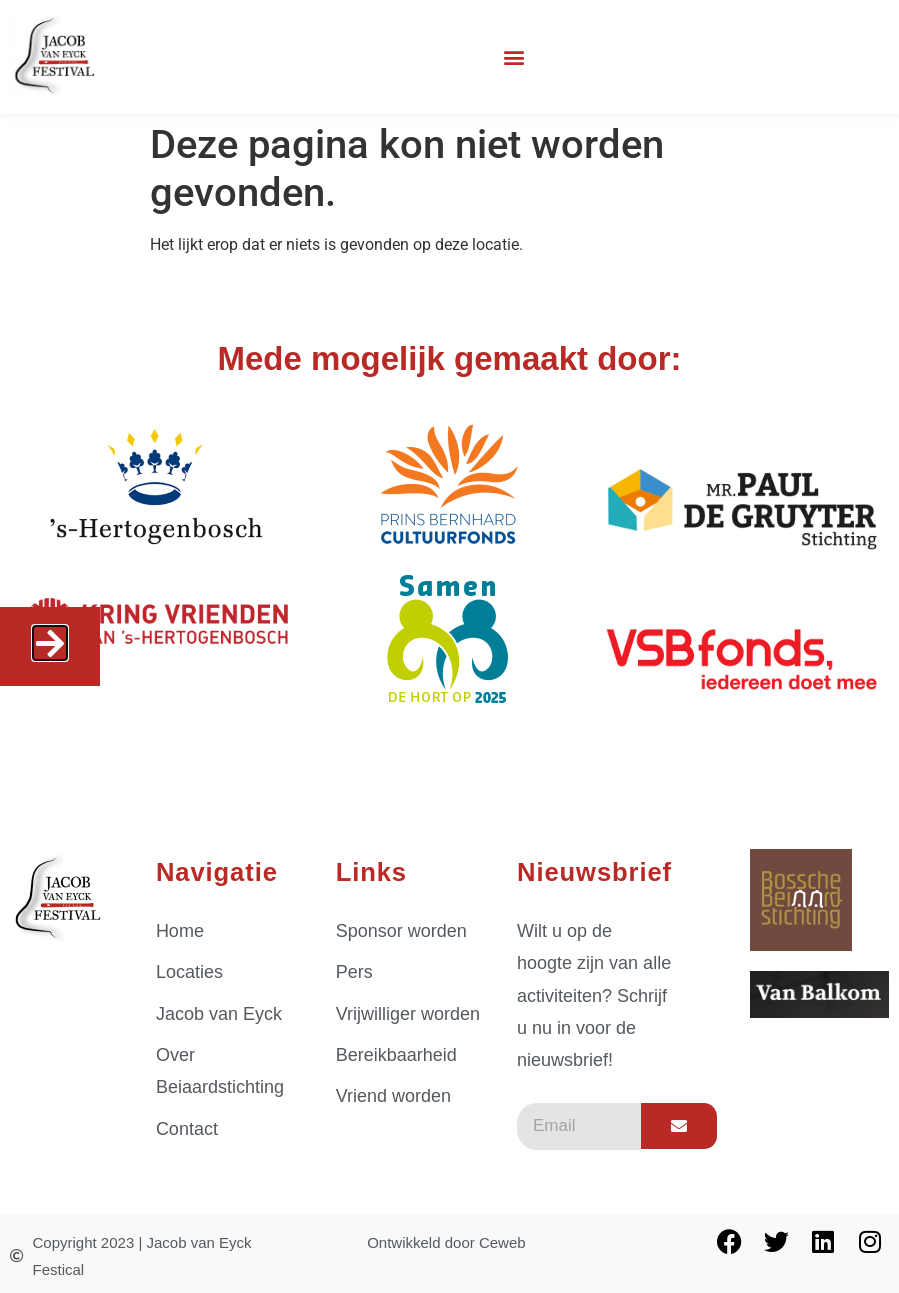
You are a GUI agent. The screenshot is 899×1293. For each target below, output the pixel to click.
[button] (513, 56)
